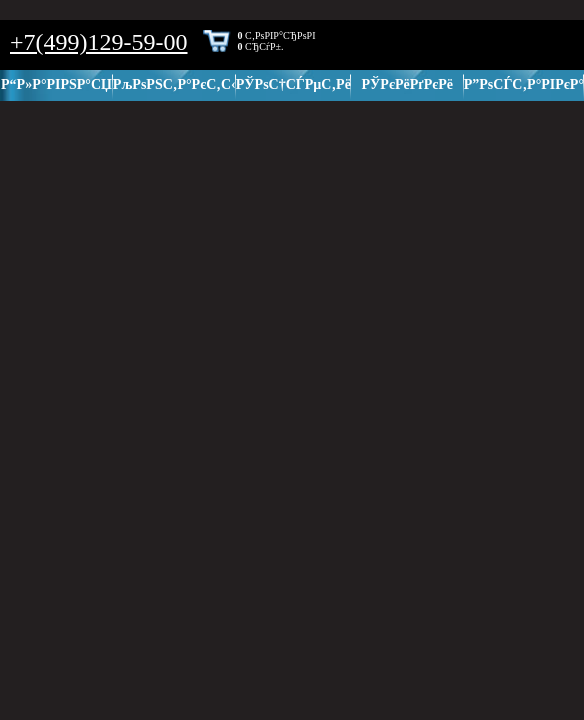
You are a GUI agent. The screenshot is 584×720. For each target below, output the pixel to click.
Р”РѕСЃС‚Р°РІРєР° (524, 84)
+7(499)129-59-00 (99, 42)
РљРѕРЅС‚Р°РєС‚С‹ (174, 84)
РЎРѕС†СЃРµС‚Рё (293, 84)
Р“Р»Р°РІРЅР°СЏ (56, 84)
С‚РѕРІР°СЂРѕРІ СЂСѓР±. (277, 41)
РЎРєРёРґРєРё (408, 84)
